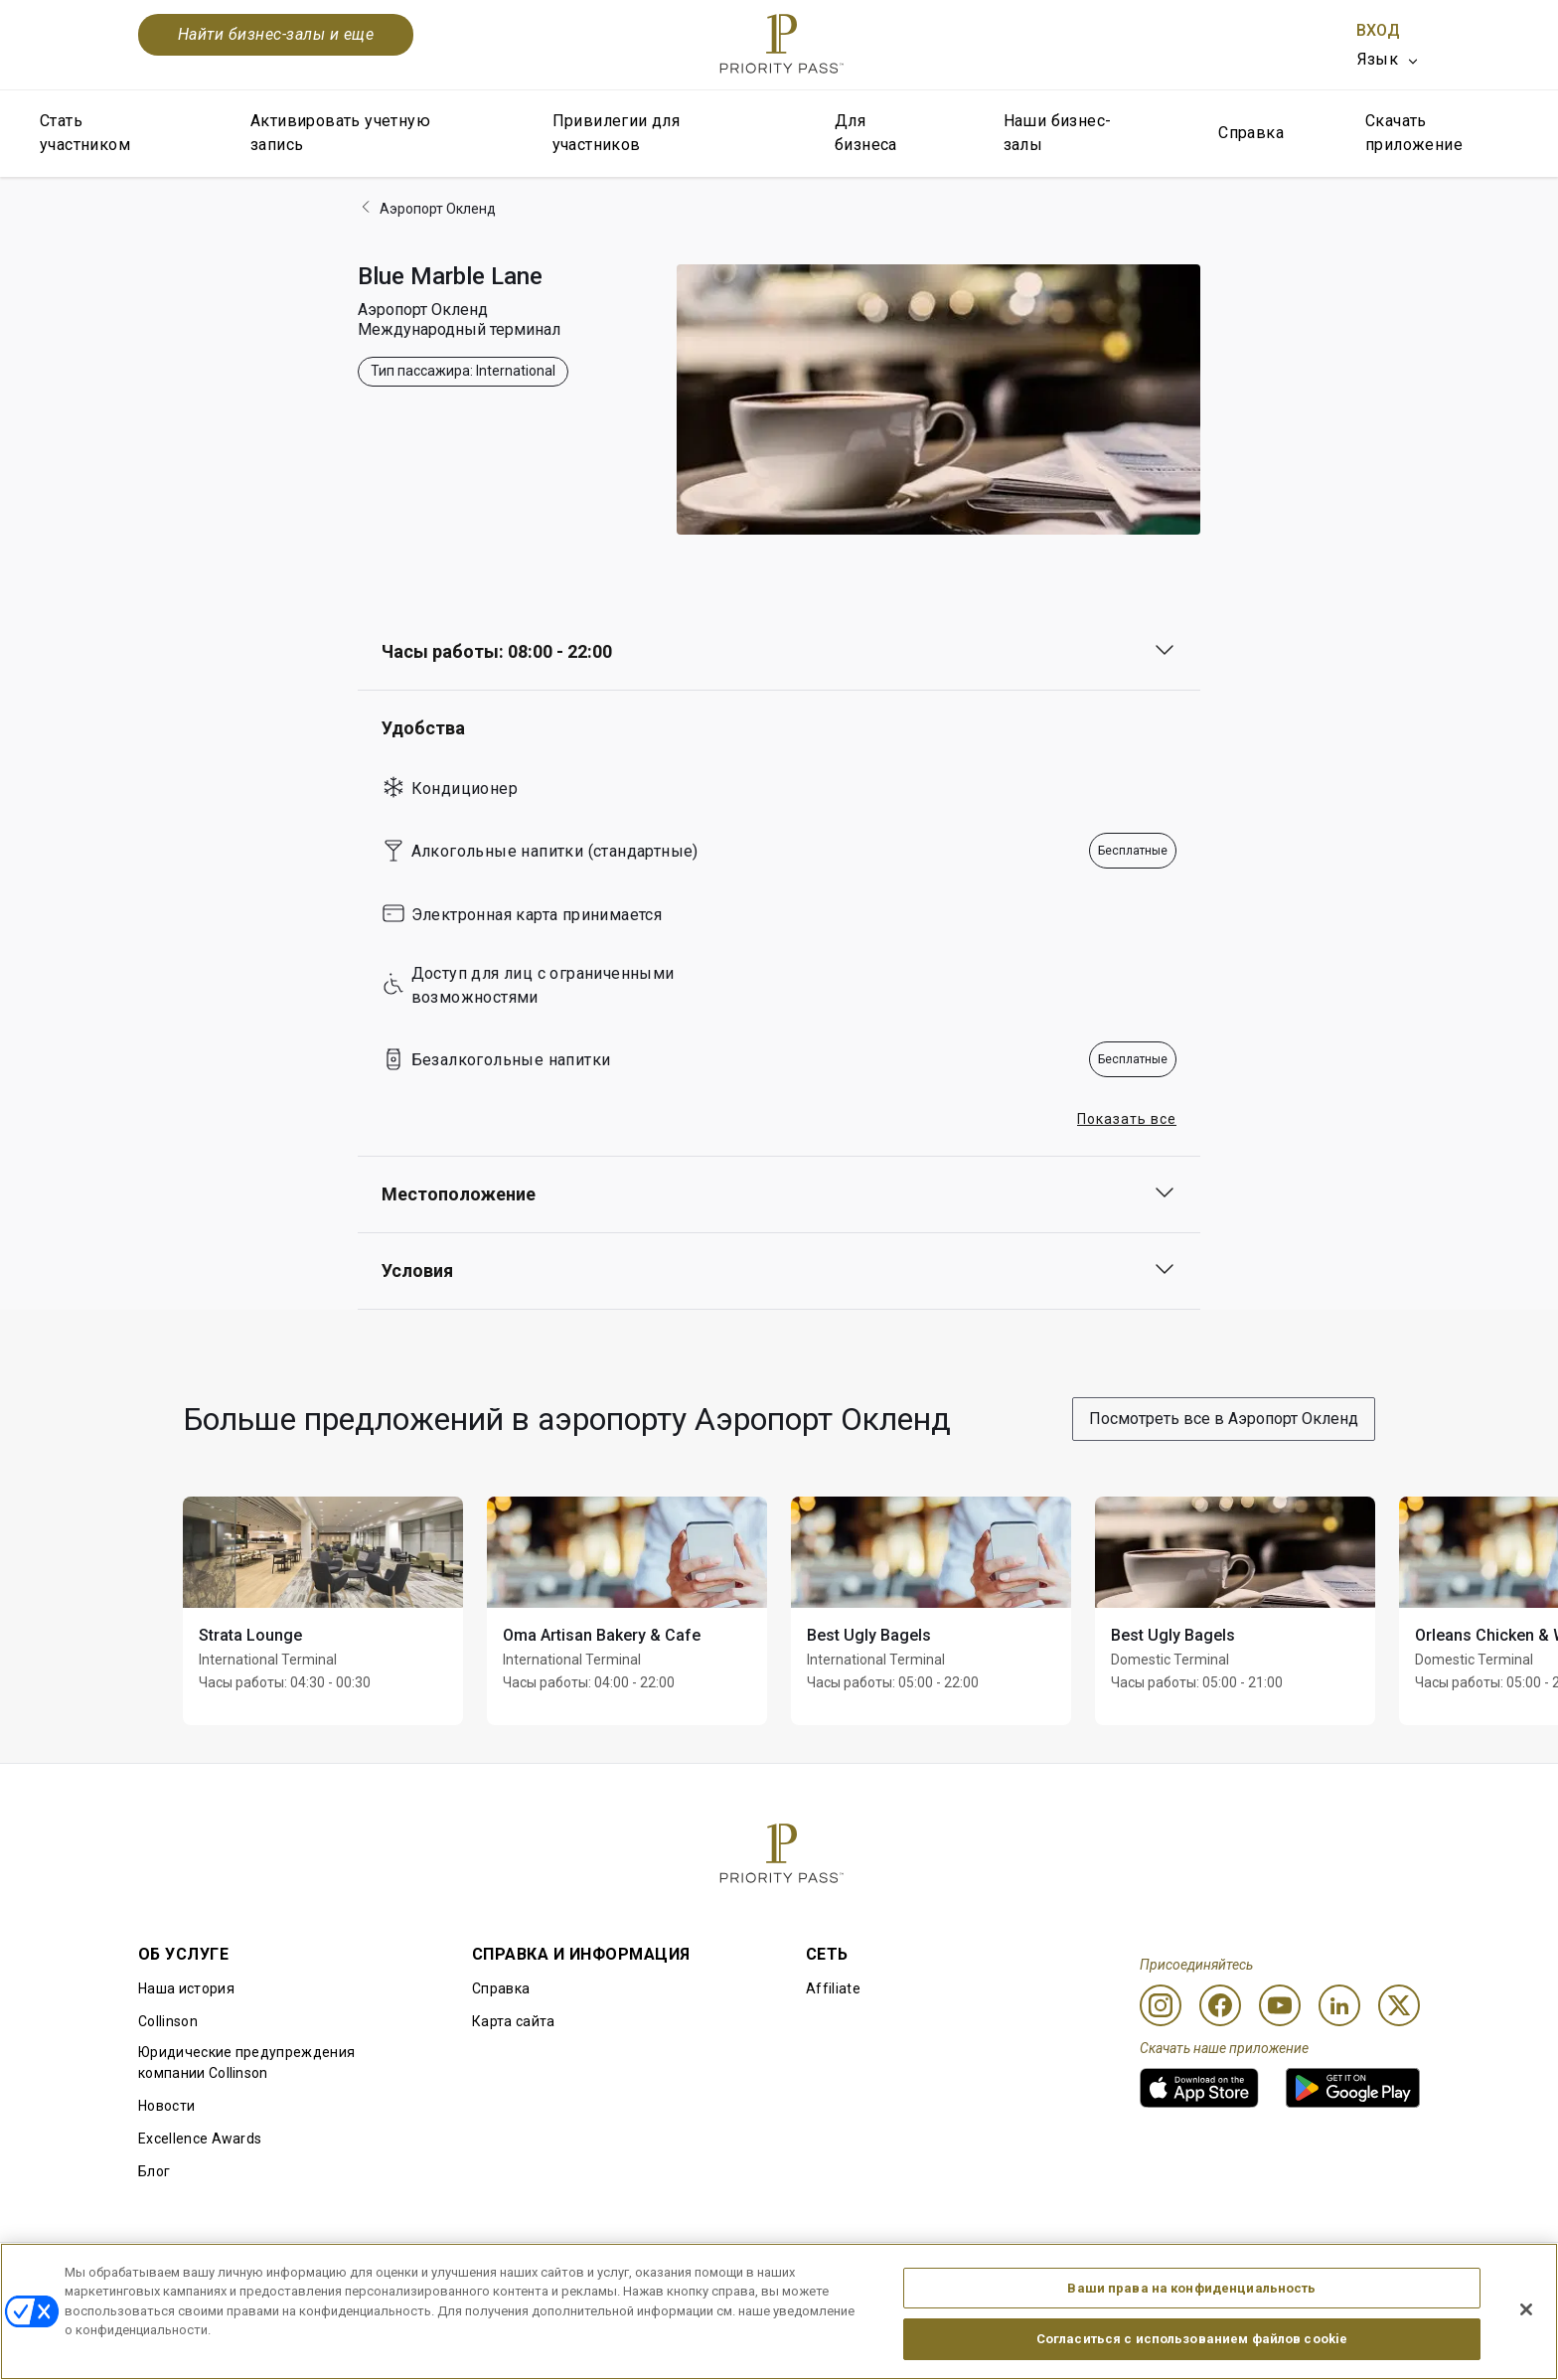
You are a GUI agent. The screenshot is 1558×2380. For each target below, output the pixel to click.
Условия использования (433, 2275)
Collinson (168, 2021)
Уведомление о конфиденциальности (1050, 2275)
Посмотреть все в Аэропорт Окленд (1223, 1418)
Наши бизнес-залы (1058, 132)
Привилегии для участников (616, 132)
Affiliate (833, 1988)
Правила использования (222, 2275)
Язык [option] (1377, 59)
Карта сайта (513, 2021)
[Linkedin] (1339, 2005)
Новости (166, 2106)
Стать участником (85, 132)
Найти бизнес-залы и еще (276, 34)
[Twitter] (1399, 2005)
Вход (1378, 30)
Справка (1251, 132)
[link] (1199, 2088)
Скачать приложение (1414, 132)
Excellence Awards (199, 2138)
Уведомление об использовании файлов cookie (723, 2275)
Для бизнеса (866, 132)
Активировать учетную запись (340, 132)
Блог (154, 2171)
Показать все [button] (1126, 1119)
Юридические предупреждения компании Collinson (246, 2062)
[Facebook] (1220, 2005)
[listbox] (1388, 60)
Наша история (186, 1988)
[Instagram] (1160, 2005)
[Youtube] (1280, 2005)
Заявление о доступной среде (1316, 2275)
